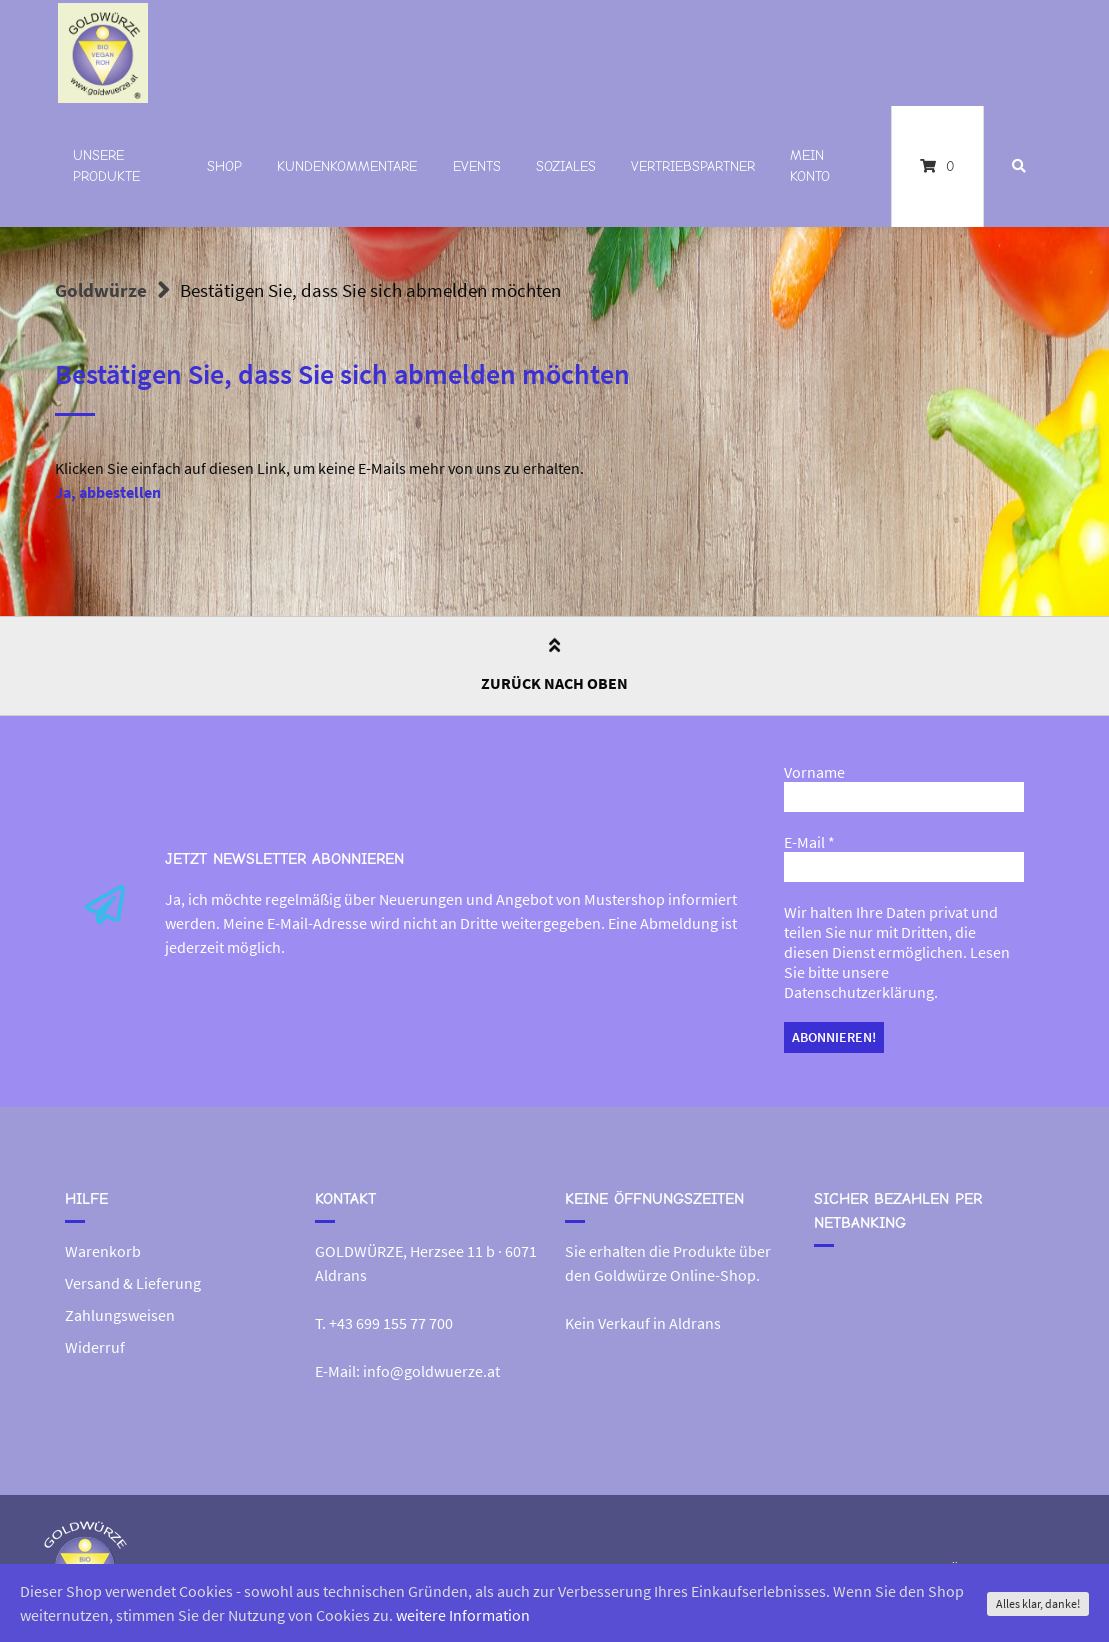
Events (477, 166)
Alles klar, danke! (1038, 1603)
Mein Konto (810, 166)
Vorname (814, 772)
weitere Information (463, 1615)
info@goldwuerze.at (431, 1371)
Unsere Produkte (106, 166)
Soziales (566, 166)
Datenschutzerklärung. (861, 992)
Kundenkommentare (347, 166)
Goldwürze (101, 290)
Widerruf (95, 1347)
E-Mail (809, 842)
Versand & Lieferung (133, 1283)
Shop (224, 166)
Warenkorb (103, 1251)
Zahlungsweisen (120, 1315)
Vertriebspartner (693, 166)
